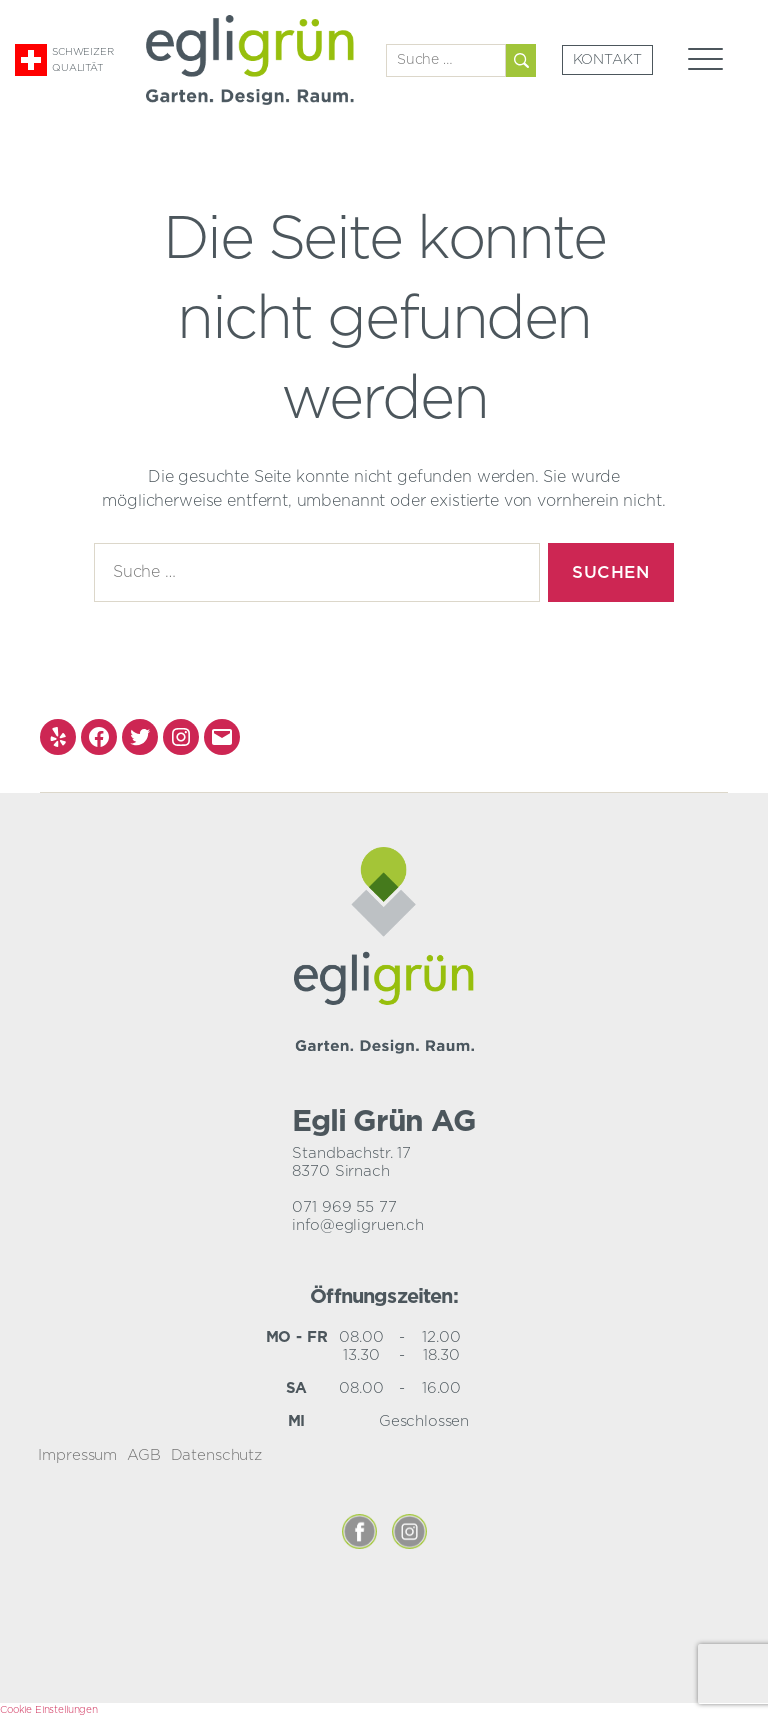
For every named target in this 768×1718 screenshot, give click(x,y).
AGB (144, 1455)
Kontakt (607, 60)
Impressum (77, 1455)
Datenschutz (216, 1455)
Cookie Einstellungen (49, 1710)
